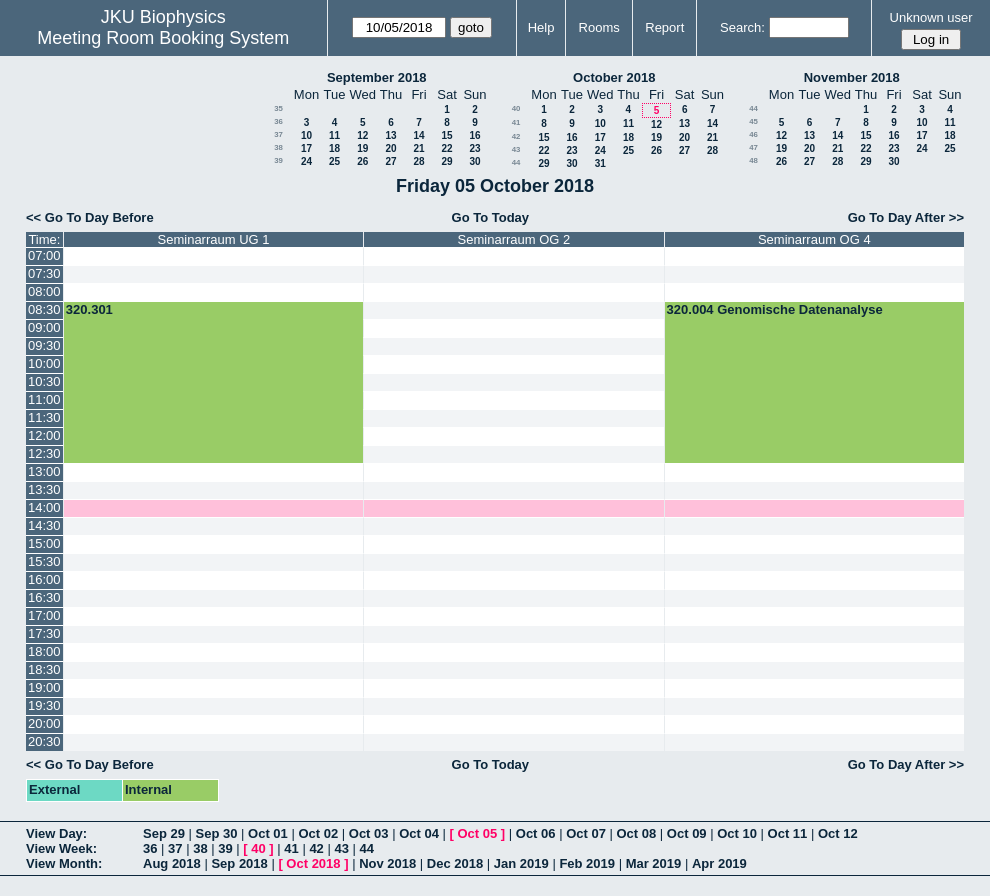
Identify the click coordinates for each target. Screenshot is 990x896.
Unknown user (931, 17)
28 (418, 161)
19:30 (44, 705)
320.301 (89, 309)
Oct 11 (788, 833)
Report (664, 27)
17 (306, 148)
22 (446, 148)
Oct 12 (838, 833)
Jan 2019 (521, 863)
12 (362, 135)
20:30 (44, 741)
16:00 (44, 579)
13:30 (44, 489)
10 (306, 135)
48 (753, 160)
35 (278, 108)
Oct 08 (636, 833)
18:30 (44, 669)
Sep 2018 (239, 863)
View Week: (61, 848)
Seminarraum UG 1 (214, 239)
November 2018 (852, 77)
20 (390, 148)
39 (278, 160)
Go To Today (491, 217)
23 (474, 148)
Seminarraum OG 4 (814, 239)
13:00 (44, 471)
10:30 (44, 381)
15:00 (44, 543)
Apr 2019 (719, 863)
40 (516, 108)
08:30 (44, 309)
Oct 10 (737, 833)
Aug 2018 (172, 863)
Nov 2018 (387, 863)
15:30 (44, 561)
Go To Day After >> (906, 217)
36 (278, 121)
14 (418, 135)
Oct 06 (536, 833)
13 (390, 135)
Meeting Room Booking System (163, 38)
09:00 (44, 327)
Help (541, 27)
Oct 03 (369, 833)
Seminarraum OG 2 (514, 239)
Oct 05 (477, 833)
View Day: (56, 833)
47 (753, 147)
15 (446, 135)
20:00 (44, 723)
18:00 (44, 651)
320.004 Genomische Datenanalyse (775, 309)
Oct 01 (268, 833)
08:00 (44, 291)
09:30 (44, 345)
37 (278, 134)
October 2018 (614, 77)
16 (474, 135)
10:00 (44, 363)
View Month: (64, 863)
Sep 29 (164, 833)
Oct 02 (318, 833)
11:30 (44, 417)
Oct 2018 (313, 863)
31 (600, 163)
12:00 (44, 435)
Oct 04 (419, 833)
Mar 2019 (654, 863)
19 (362, 148)
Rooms (599, 27)
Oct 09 (687, 833)
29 (446, 161)
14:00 (44, 507)
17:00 (44, 615)
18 (334, 148)
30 (474, 161)
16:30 (44, 597)
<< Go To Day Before (90, 217)
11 (334, 135)
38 (278, 147)
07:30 (44, 273)
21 (418, 148)
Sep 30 (217, 833)
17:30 (44, 633)
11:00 (44, 399)
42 (516, 136)
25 (334, 161)
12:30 (44, 453)
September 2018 (377, 77)
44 (516, 162)
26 (362, 161)
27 (390, 161)
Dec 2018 (455, 863)
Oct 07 (586, 833)
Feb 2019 (587, 863)
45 (753, 121)
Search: (742, 27)
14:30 (44, 525)
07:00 (44, 255)
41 (516, 122)
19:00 (44, 687)
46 (753, 134)
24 (306, 161)
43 (516, 149)
